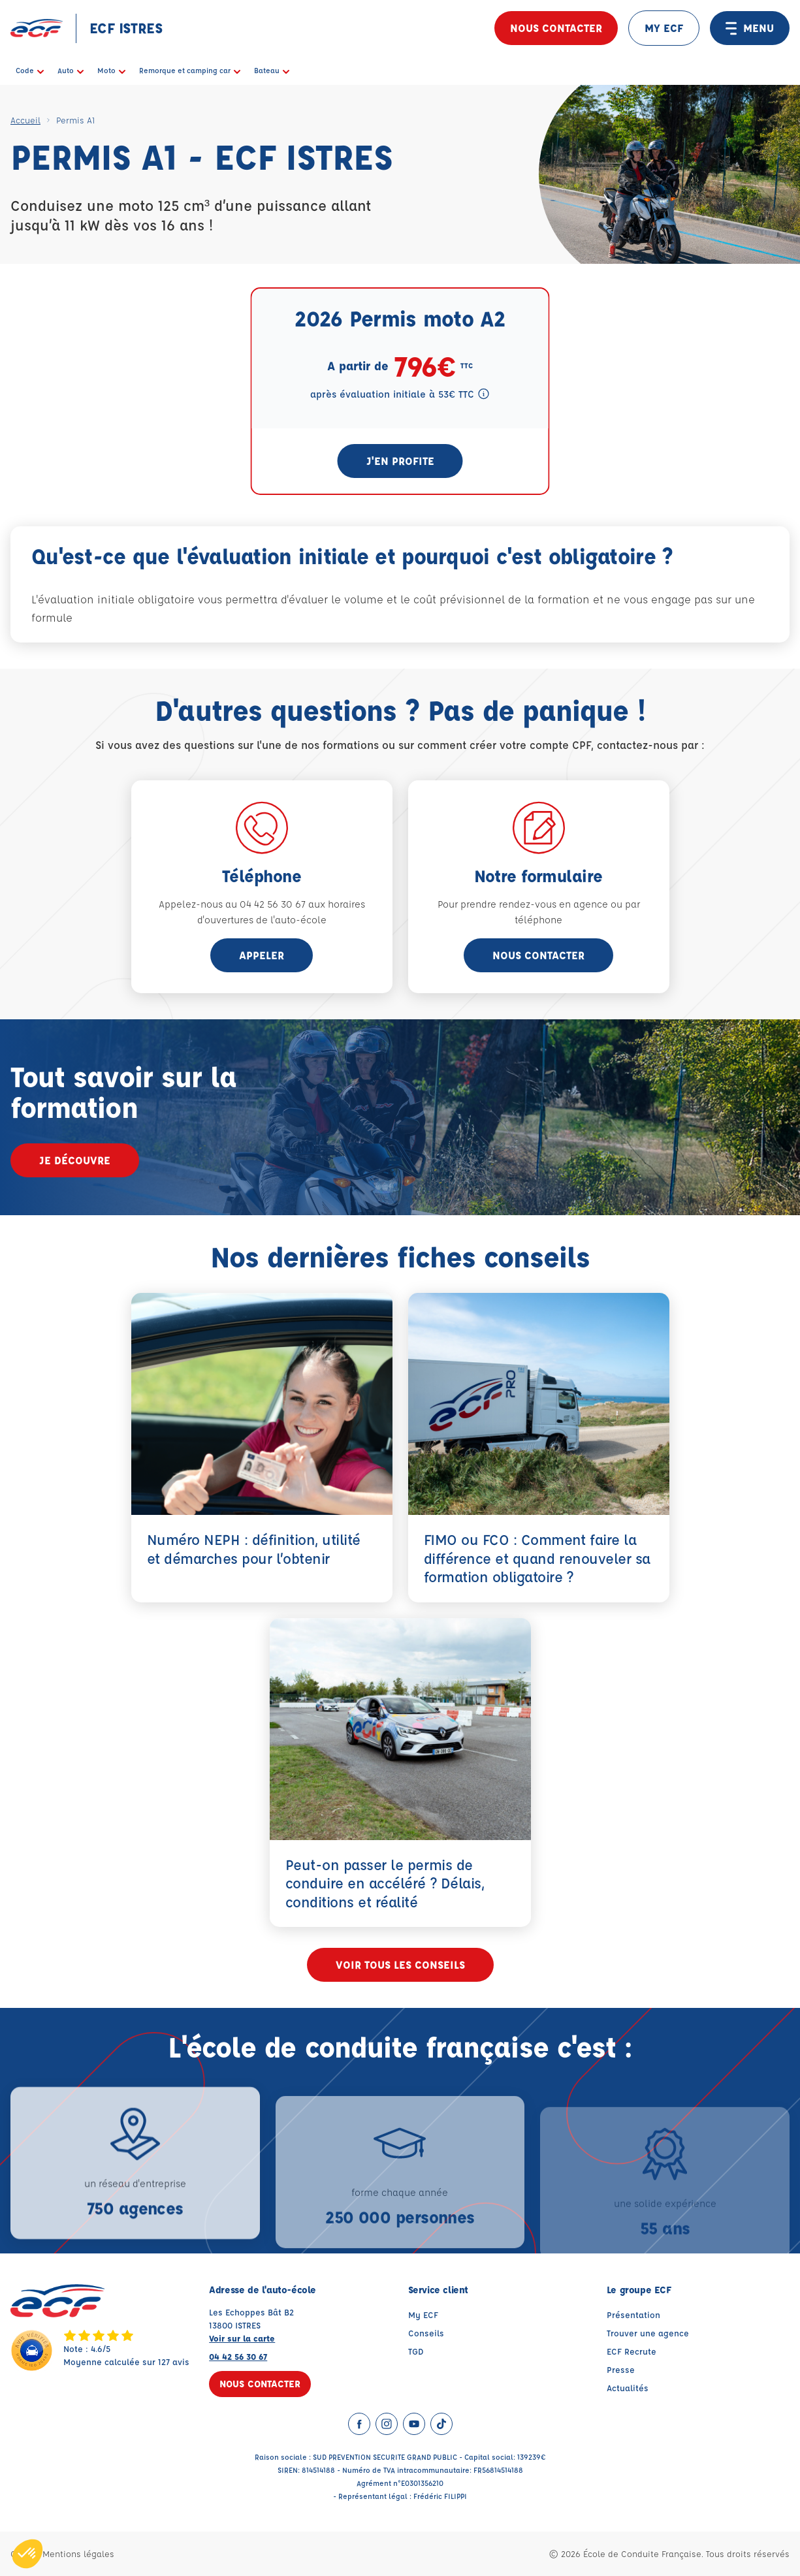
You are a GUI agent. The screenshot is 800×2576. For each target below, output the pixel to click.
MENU (750, 28)
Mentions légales (78, 2553)
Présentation (633, 2314)
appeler (261, 955)
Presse (621, 2369)
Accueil (25, 119)
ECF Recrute (631, 2351)
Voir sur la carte (242, 2338)
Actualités (627, 2387)
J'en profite (400, 461)
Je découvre (74, 1160)
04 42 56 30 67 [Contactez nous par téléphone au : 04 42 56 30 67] (238, 2356)
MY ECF (664, 28)
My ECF (423, 2314)
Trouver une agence (648, 2332)
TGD (416, 2351)
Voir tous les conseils (400, 1964)
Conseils (426, 2332)
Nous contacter (556, 28)
